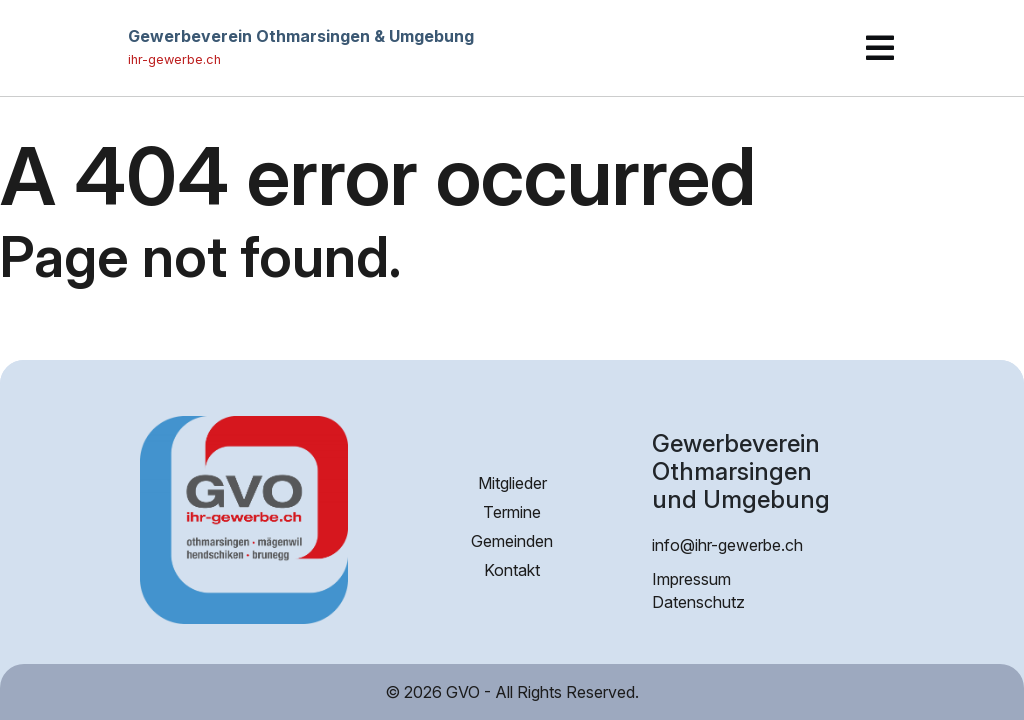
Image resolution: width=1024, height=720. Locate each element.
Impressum (691, 579)
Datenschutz (698, 602)
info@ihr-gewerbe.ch (727, 545)
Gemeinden (512, 541)
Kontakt (512, 570)
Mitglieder (512, 483)
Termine (512, 512)
